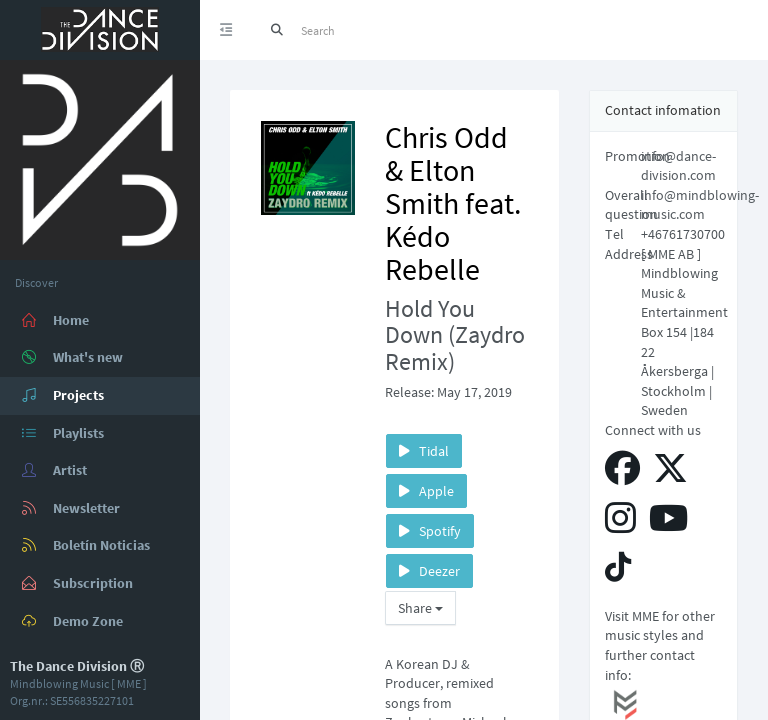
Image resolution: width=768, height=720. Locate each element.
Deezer (429, 571)
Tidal (424, 451)
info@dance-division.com (678, 166)
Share (420, 608)
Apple (426, 491)
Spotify (430, 531)
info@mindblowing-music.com (700, 205)
